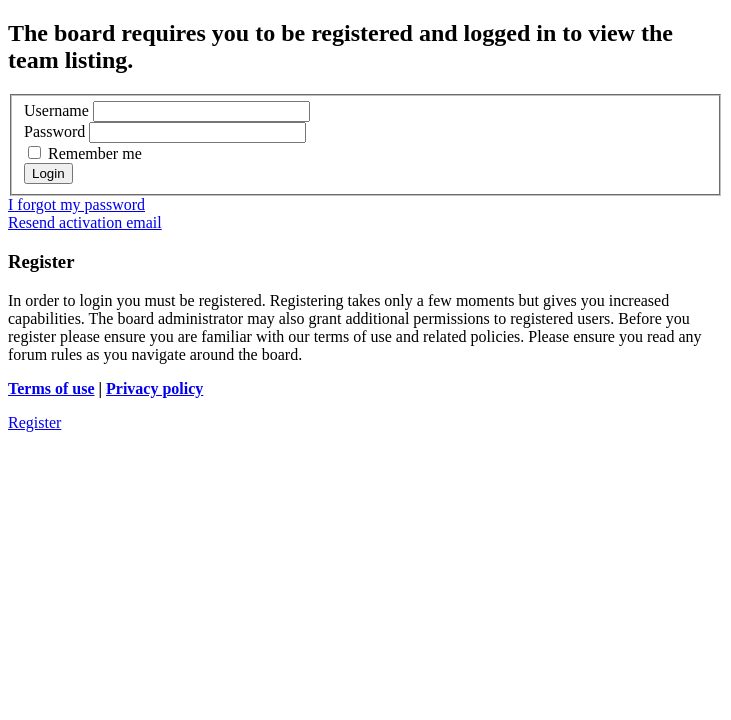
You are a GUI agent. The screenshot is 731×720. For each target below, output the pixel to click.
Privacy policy (154, 388)
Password (54, 131)
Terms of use (51, 388)
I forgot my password (76, 204)
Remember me (85, 153)
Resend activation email (85, 222)
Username (56, 110)
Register (34, 422)
